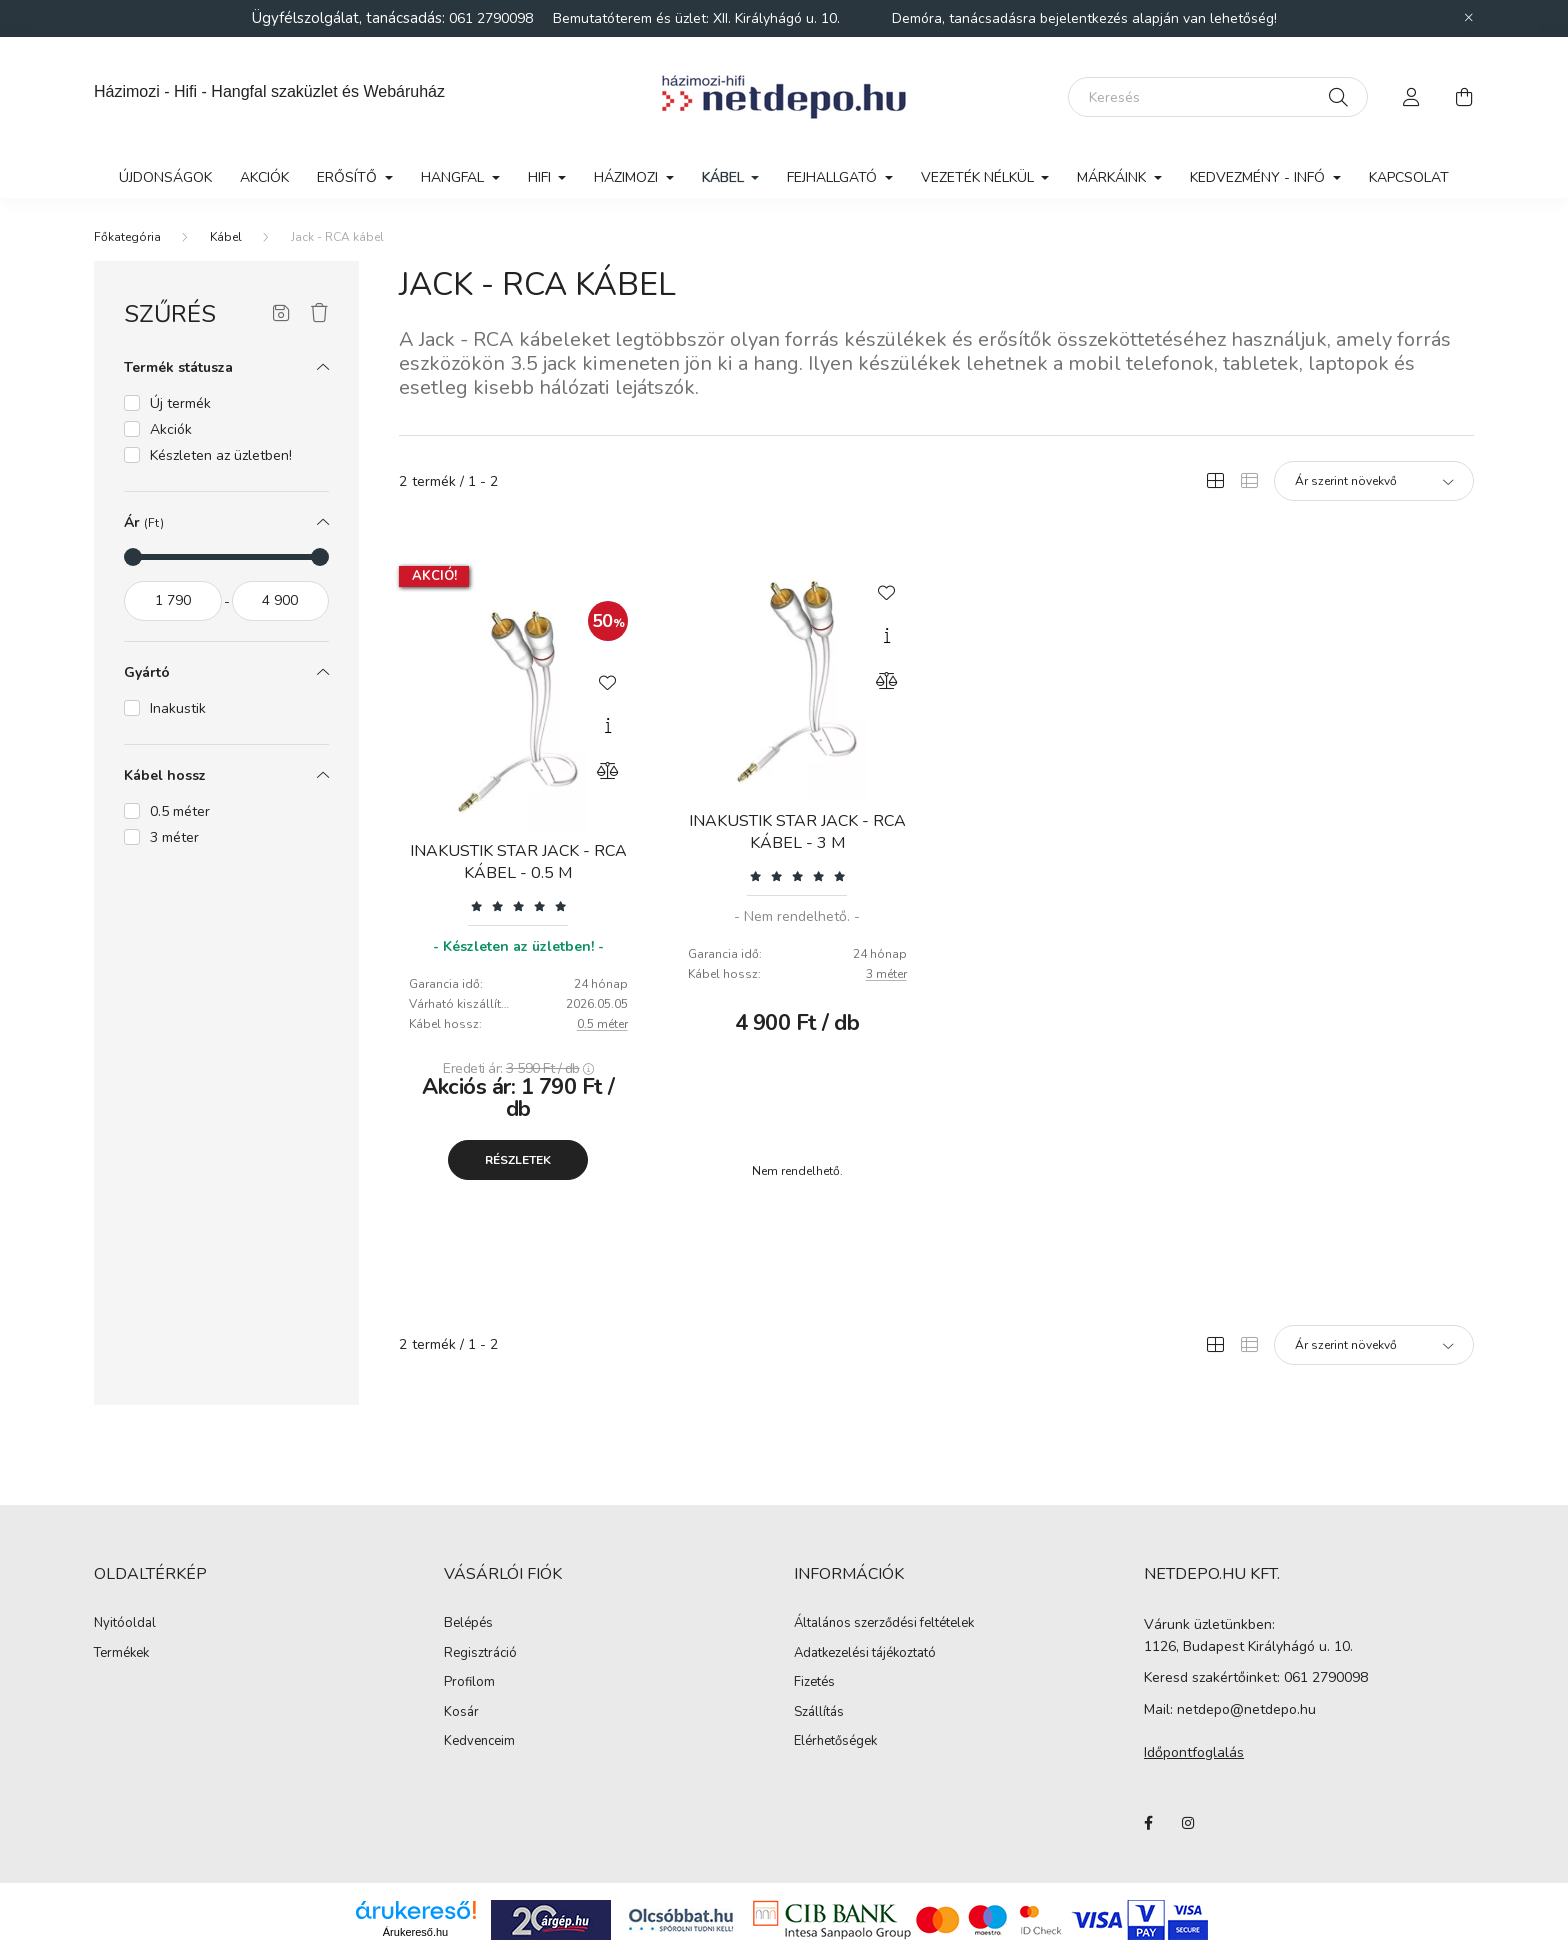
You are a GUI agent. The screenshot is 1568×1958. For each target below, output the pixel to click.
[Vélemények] (518, 905)
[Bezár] (1469, 18)
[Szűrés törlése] (319, 314)
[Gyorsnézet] (608, 726)
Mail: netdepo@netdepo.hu (1230, 1709)
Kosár (461, 1713)
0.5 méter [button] (180, 811)
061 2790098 (493, 18)
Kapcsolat (1409, 177)
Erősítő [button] (349, 177)
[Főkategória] (127, 237)
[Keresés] (1218, 97)
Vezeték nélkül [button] (979, 177)
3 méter (886, 974)
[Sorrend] (1374, 481)
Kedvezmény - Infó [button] (1259, 177)
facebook (1148, 1823)
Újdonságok (165, 177)
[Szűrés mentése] (281, 314)
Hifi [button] (541, 177)
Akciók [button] (171, 429)
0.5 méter (602, 1024)
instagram (1188, 1823)
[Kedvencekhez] (608, 681)
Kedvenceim (479, 1742)
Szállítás (819, 1713)
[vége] (281, 601)
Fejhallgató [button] (834, 177)
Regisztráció (480, 1654)
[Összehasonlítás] (608, 771)
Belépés (468, 1624)
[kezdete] (173, 601)
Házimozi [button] (628, 177)
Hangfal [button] (454, 177)
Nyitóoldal (125, 1624)
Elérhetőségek (835, 1742)
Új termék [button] (180, 403)
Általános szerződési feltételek (884, 1624)
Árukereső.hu (415, 1932)
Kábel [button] (725, 177)
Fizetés (814, 1683)
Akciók (264, 177)
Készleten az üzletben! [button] (221, 455)
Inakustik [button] (178, 708)
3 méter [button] (174, 837)
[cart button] (1464, 97)
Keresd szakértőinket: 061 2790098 (1256, 1677)
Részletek (518, 1160)
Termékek (121, 1654)
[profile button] (1412, 97)
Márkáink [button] (1113, 177)
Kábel (226, 237)
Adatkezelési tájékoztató (865, 1654)
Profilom (469, 1683)
